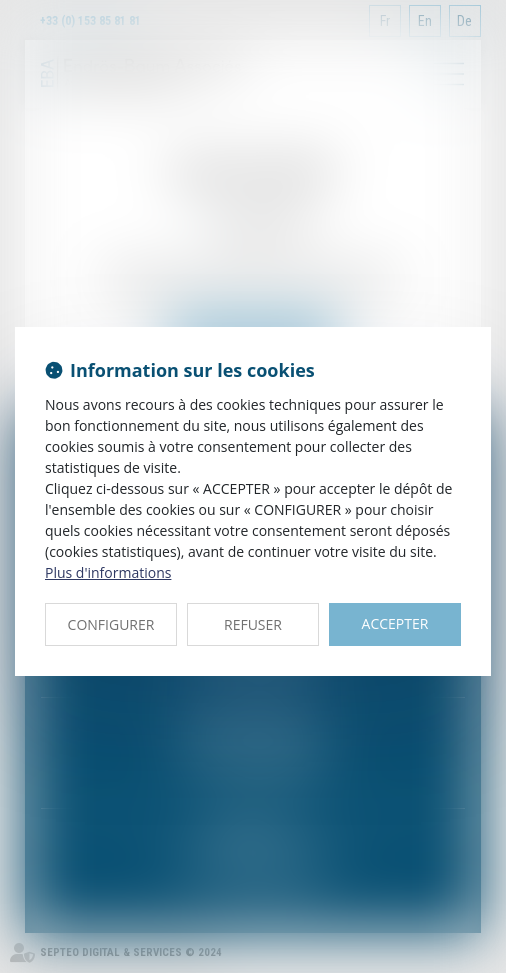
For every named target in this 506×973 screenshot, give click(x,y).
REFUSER (253, 624)
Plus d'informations (108, 572)
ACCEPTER (395, 623)
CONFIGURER (111, 624)
